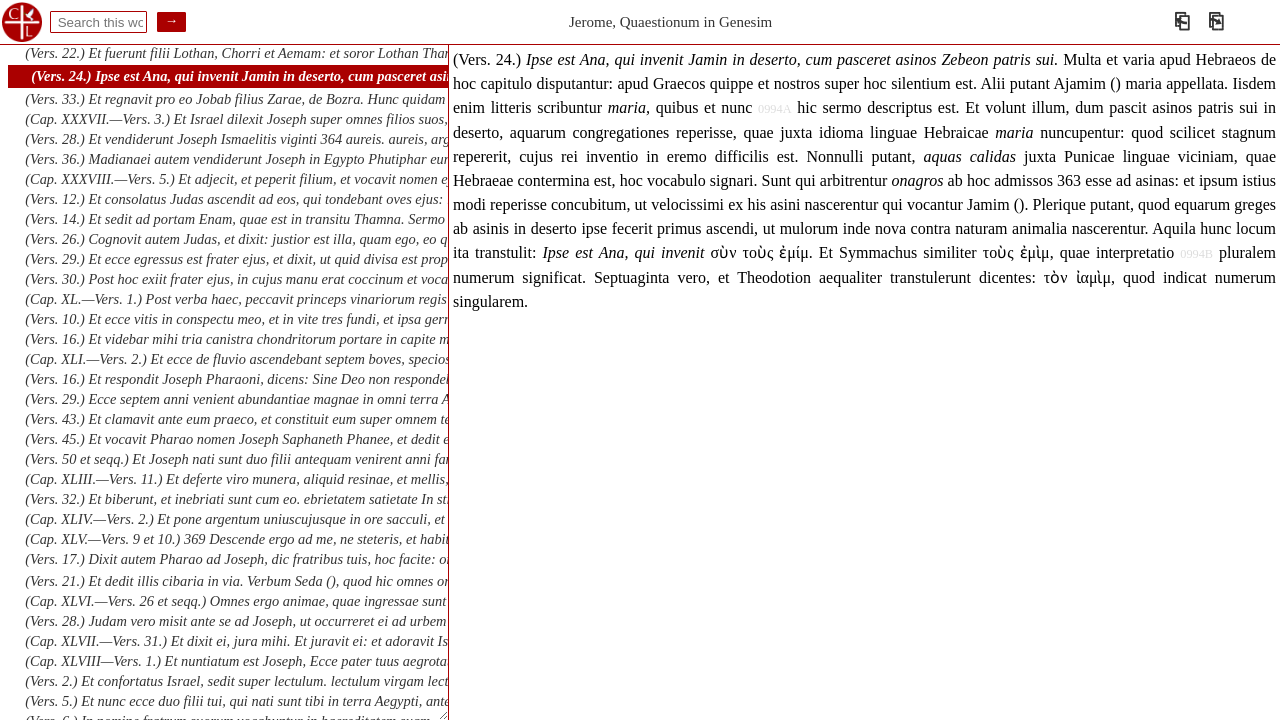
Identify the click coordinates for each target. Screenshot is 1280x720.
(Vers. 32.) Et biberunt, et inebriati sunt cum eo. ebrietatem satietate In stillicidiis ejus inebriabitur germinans (341, 499)
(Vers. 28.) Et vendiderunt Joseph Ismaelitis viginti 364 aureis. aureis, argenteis (254, 139)
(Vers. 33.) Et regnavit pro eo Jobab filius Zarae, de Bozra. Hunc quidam (235, 99)
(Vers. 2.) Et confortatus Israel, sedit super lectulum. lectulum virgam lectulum (251, 681)
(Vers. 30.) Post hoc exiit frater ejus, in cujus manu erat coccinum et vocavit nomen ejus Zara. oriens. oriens (337, 279)
